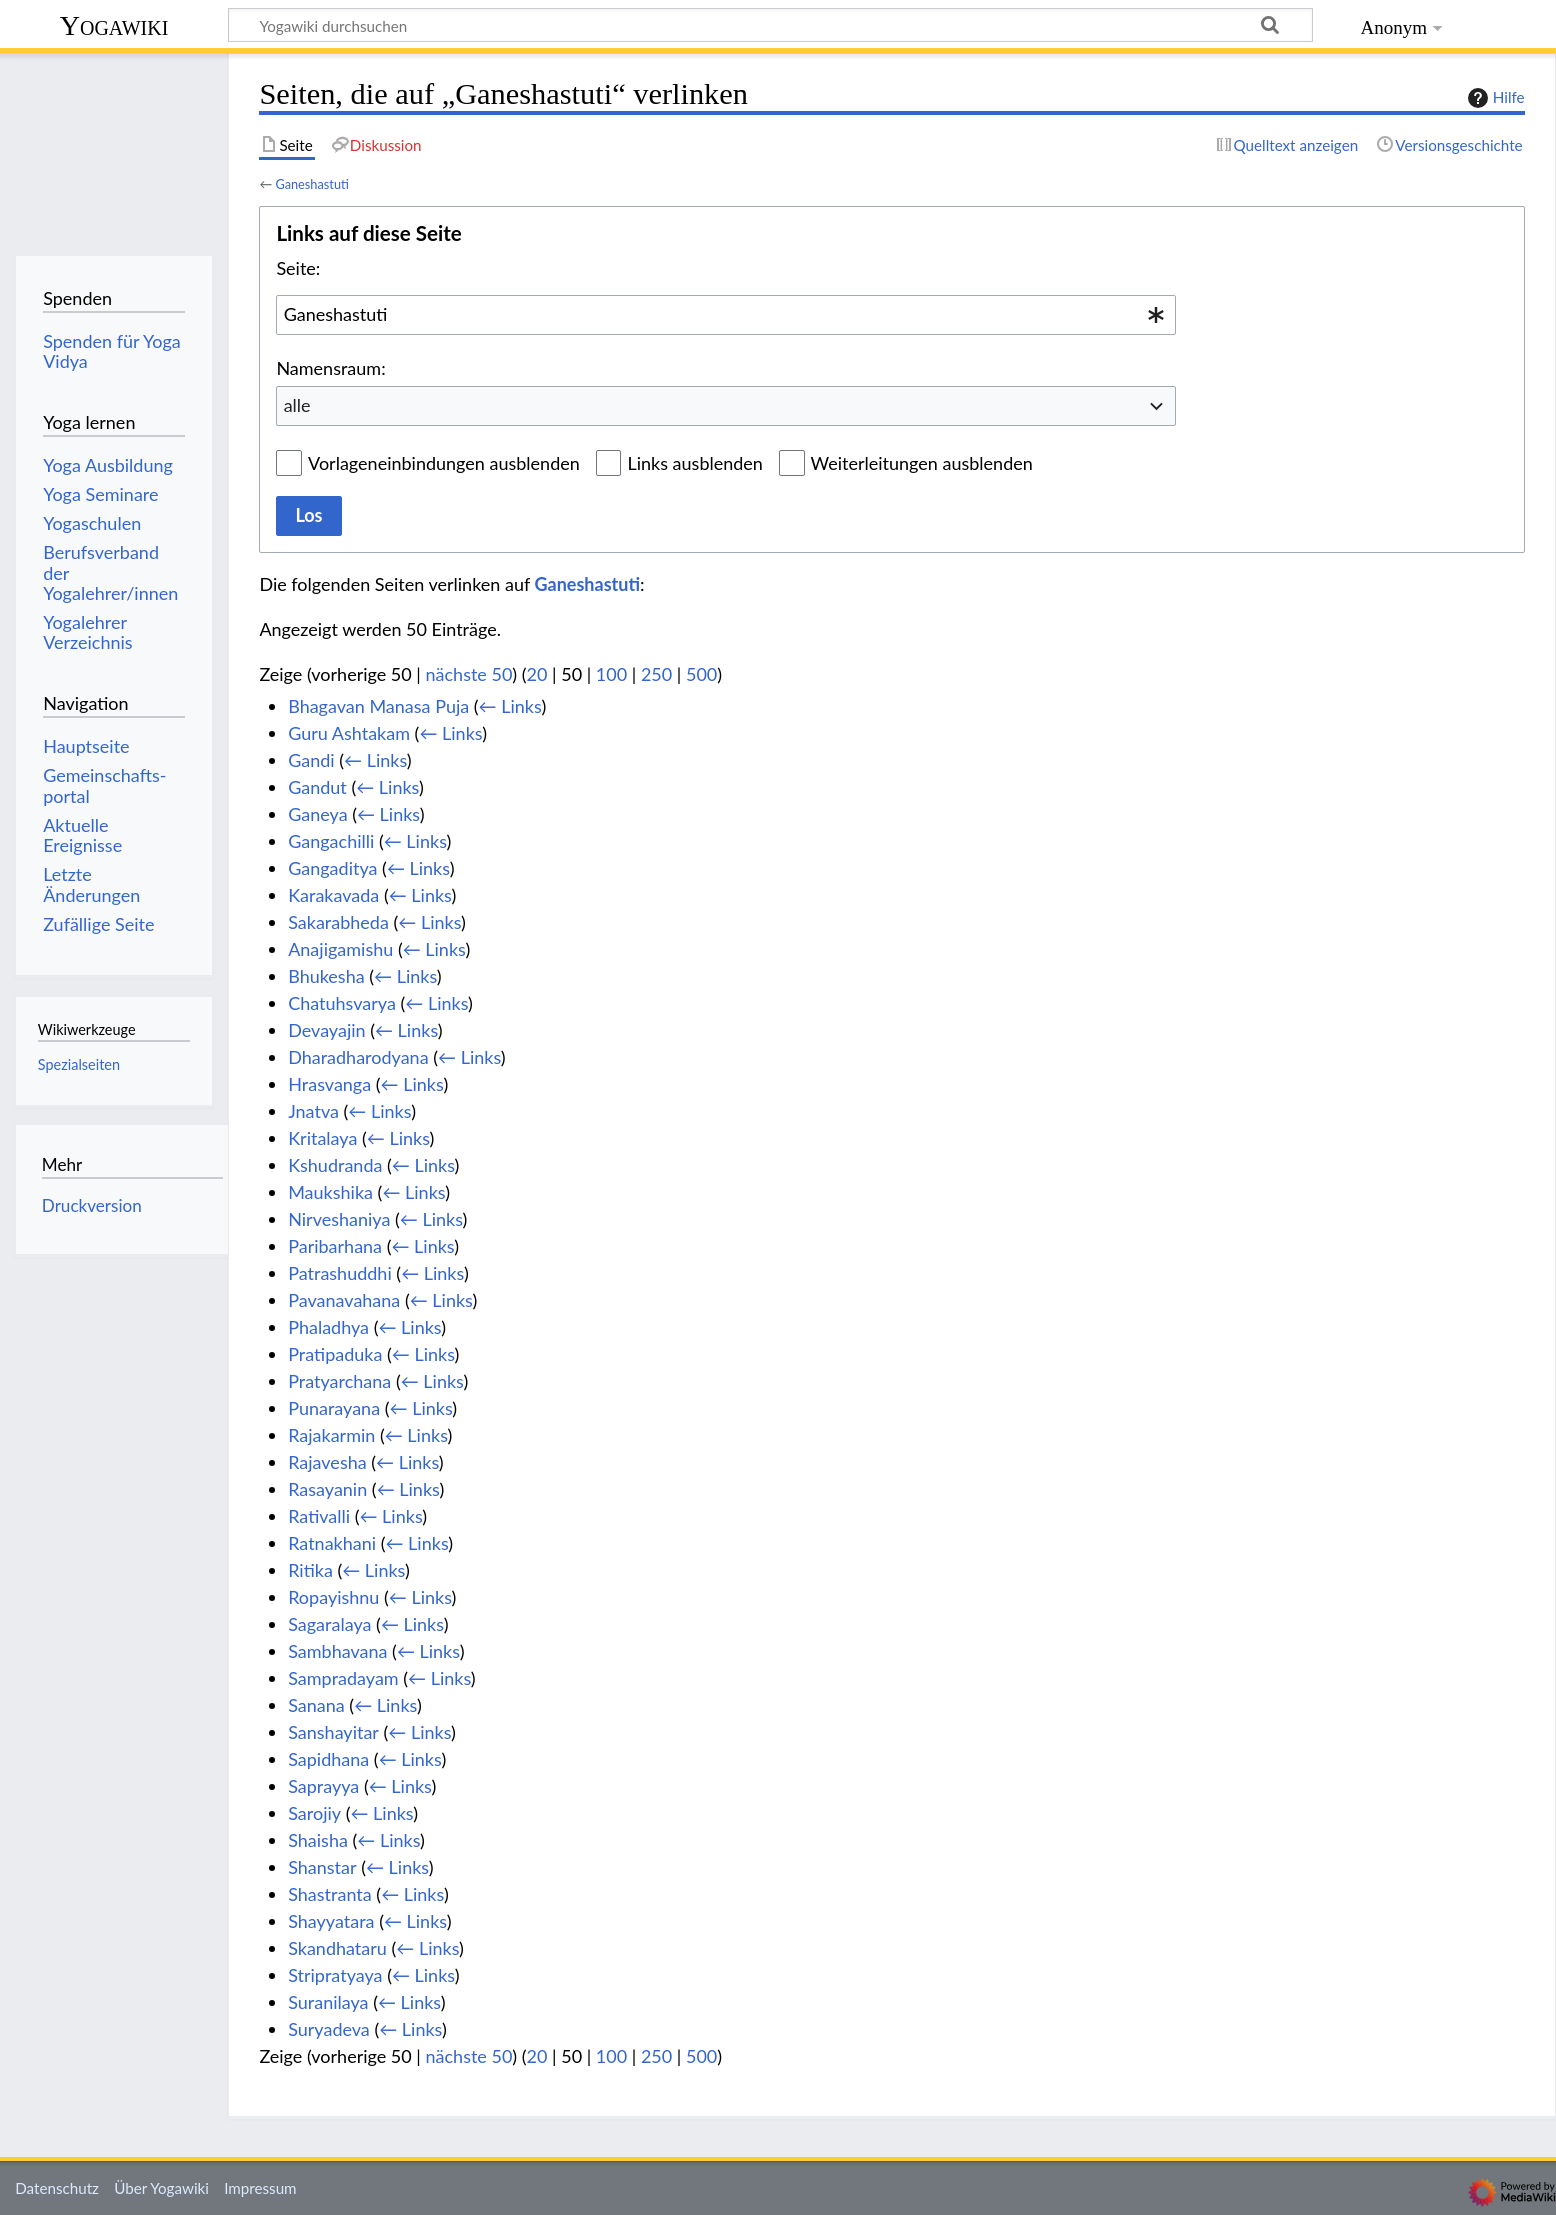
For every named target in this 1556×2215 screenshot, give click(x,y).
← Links (510, 706)
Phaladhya (328, 1327)
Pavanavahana (344, 1300)
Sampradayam (343, 1678)
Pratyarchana (339, 1381)
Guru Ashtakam (349, 733)
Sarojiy (314, 1813)
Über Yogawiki (161, 2188)
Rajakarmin (331, 1435)
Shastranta (330, 1894)
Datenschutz (57, 2188)
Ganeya (317, 814)
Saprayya (323, 1786)
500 (701, 674)
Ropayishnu (333, 1597)
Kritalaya (322, 1138)
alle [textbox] (297, 405)
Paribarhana (335, 1246)
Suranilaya (328, 2002)
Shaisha (318, 1840)
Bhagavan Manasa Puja (378, 706)
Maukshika (330, 1192)
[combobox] (726, 315)
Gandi (311, 760)
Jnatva (313, 1111)
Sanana (316, 1705)
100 (611, 674)
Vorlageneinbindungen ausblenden (444, 463)
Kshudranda (335, 1165)
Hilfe (1494, 98)
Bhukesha (326, 976)
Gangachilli (331, 841)
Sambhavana (337, 1651)
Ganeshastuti (312, 184)
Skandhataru (337, 1948)
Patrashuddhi (340, 1273)
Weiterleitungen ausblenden (922, 463)
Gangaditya (332, 868)
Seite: (298, 268)
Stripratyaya (335, 1975)
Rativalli (319, 1516)
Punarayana (334, 1408)
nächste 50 (469, 674)
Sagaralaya (329, 1624)
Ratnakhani (332, 1543)
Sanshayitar (333, 1732)
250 (656, 674)
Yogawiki (114, 25)
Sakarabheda (338, 922)
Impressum (260, 2188)
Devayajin (326, 1030)
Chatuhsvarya (342, 1003)
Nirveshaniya (339, 1219)
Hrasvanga (329, 1084)
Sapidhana (328, 1759)
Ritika (310, 1570)
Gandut (317, 787)
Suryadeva (329, 2029)
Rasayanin (327, 1489)
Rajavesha (327, 1462)
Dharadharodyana (358, 1057)
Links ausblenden (694, 463)
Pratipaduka (335, 1354)
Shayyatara (331, 1921)
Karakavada (333, 895)
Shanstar (322, 1867)
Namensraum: (330, 368)
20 (537, 674)
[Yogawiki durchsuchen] (770, 25)
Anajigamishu (340, 949)
